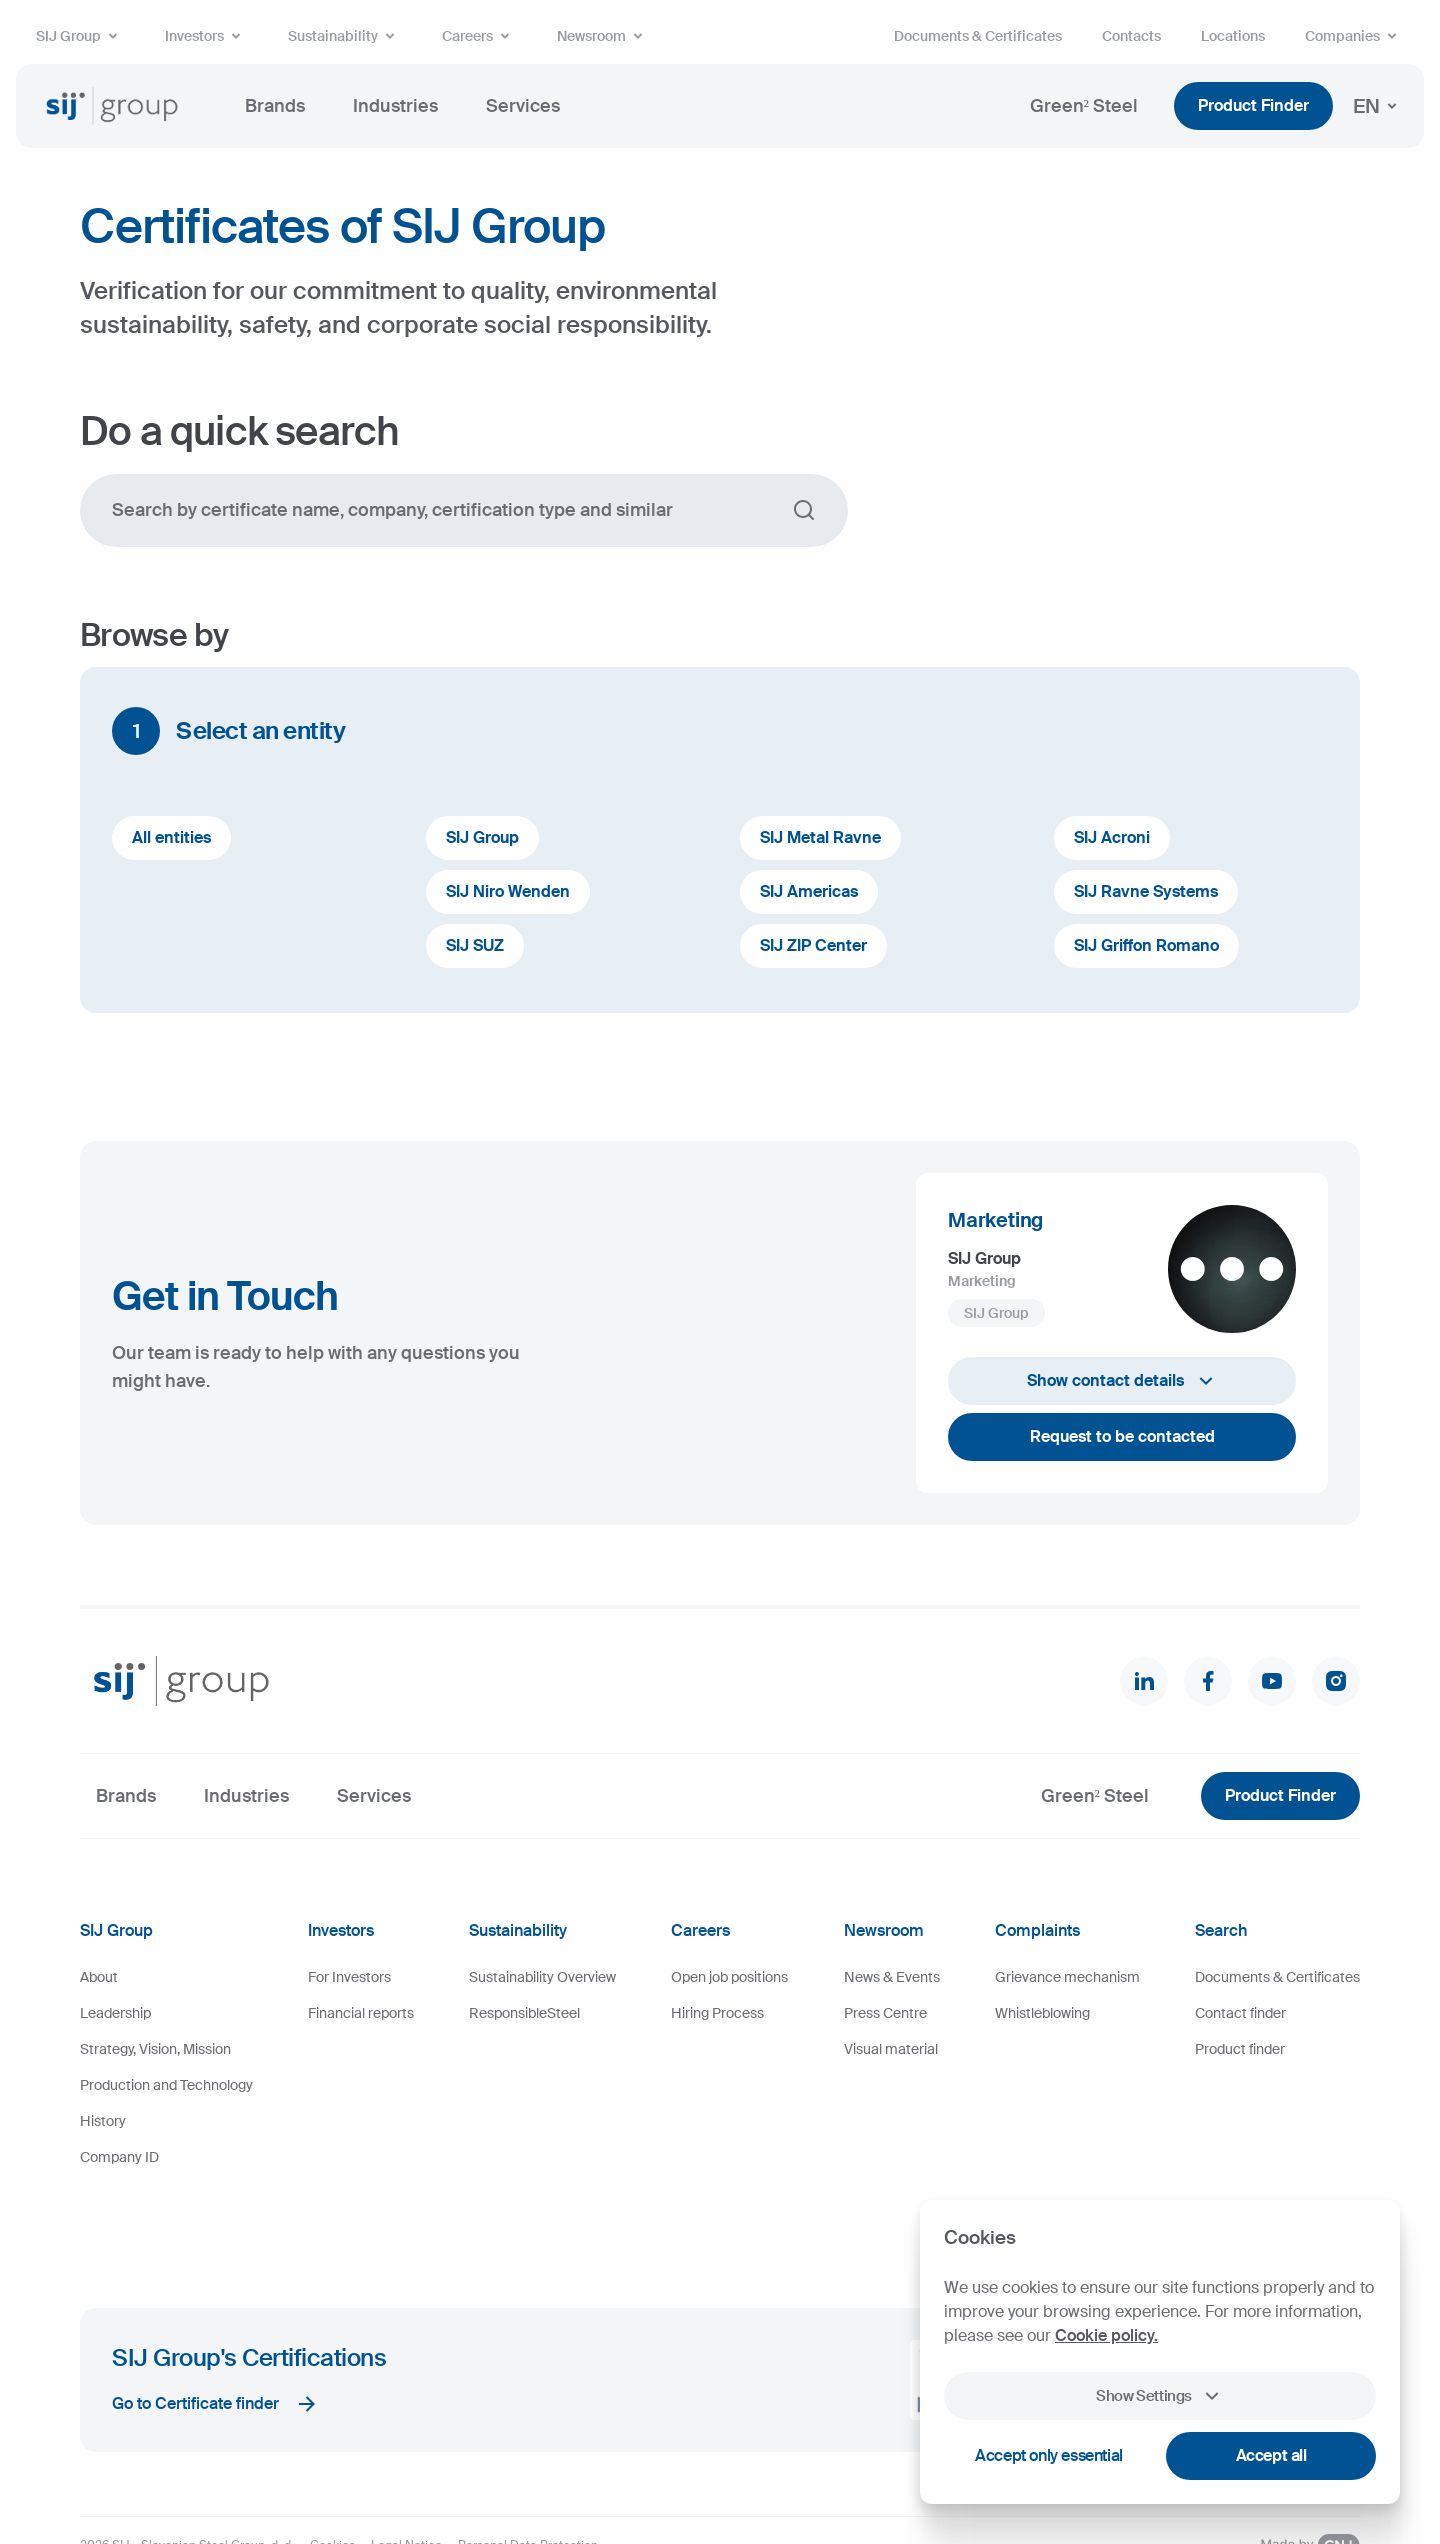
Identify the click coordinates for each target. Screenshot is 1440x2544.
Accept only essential (1049, 2455)
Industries (395, 106)
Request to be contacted (1122, 1436)
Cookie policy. (1106, 2335)
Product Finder (1253, 105)
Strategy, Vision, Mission (155, 2049)
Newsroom (603, 36)
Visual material (891, 2049)
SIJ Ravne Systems (1146, 891)
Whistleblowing (1042, 2013)
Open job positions (729, 1977)
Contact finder (1240, 2013)
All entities (171, 837)
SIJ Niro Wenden (508, 891)
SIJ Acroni (1112, 837)
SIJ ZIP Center (813, 945)
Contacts (1131, 36)
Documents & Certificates (978, 36)
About (99, 1977)
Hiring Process (717, 2013)
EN (1378, 106)
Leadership (115, 2013)
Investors (206, 36)
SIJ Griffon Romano (1146, 945)
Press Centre (885, 2013)
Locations (1233, 36)
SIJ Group (80, 36)
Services (523, 106)
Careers (479, 36)
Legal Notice (406, 2468)
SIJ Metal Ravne (820, 837)
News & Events (892, 1977)
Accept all (1271, 2455)
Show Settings (1160, 2396)
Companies (1354, 36)
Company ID (119, 2157)
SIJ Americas (809, 891)
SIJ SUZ (475, 945)
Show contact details (1122, 1381)
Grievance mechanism (1067, 1977)
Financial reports (361, 2013)
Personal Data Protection (528, 2468)
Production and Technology (166, 2085)
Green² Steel (1084, 106)
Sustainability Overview (542, 1977)
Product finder (1240, 2049)
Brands (275, 106)
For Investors (349, 1977)
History (103, 2121)
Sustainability (345, 36)
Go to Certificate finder (215, 2327)
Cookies (332, 2468)
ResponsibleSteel (524, 2013)
